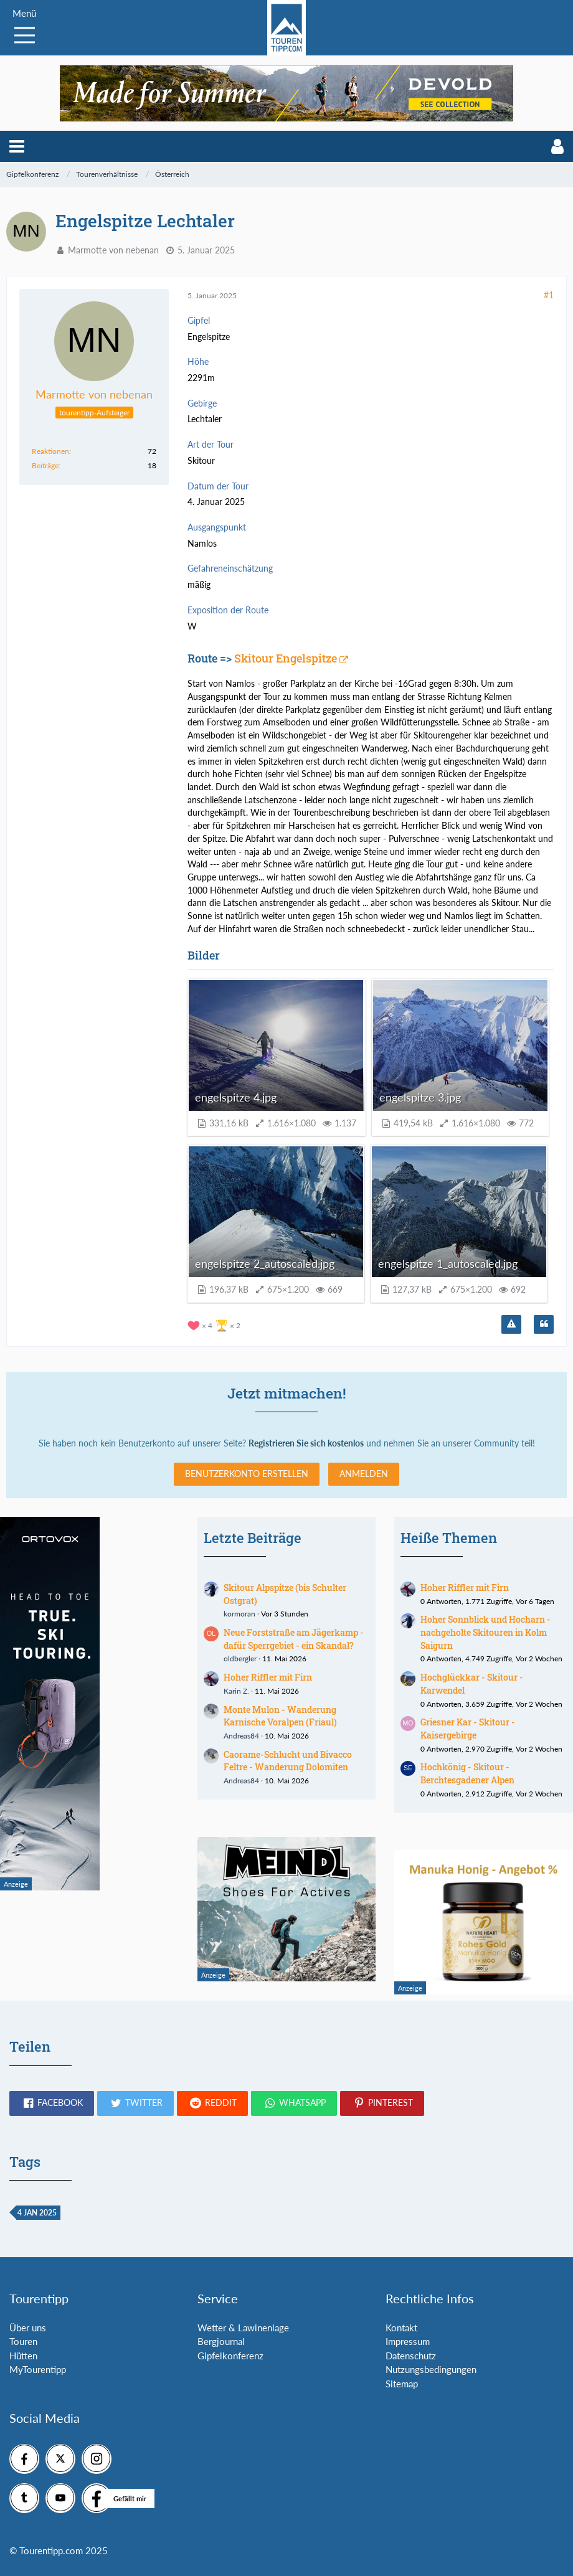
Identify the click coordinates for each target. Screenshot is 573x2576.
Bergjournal (221, 2341)
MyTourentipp (37, 2369)
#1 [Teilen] (549, 295)
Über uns (27, 2327)
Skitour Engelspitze (285, 658)
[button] (16, 146)
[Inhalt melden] (511, 1324)
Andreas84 (241, 1735)
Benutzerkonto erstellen (246, 1473)
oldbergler (240, 1658)
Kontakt (401, 2327)
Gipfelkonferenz (230, 2355)
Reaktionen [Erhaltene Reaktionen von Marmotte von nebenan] (50, 451)
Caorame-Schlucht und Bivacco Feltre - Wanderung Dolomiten (288, 1760)
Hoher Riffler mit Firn (268, 1677)
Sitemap (402, 2383)
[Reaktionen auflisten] (215, 1324)
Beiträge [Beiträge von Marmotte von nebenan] (45, 465)
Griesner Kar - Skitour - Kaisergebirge (467, 1728)
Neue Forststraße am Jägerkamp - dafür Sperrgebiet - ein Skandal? (294, 1638)
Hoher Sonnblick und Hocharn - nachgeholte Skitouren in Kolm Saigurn (485, 1632)
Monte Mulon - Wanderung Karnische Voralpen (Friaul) (280, 1716)
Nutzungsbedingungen (431, 2369)
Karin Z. (236, 1691)
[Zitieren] (544, 1324)
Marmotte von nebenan (113, 250)
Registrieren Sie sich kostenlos (306, 1443)
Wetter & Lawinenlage (243, 2327)
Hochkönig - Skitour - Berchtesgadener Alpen (467, 1773)
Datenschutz (411, 2355)
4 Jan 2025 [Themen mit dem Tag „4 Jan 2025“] (37, 2212)
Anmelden (363, 1473)
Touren (23, 2341)
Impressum (408, 2341)
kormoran (239, 1613)
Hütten (23, 2355)
